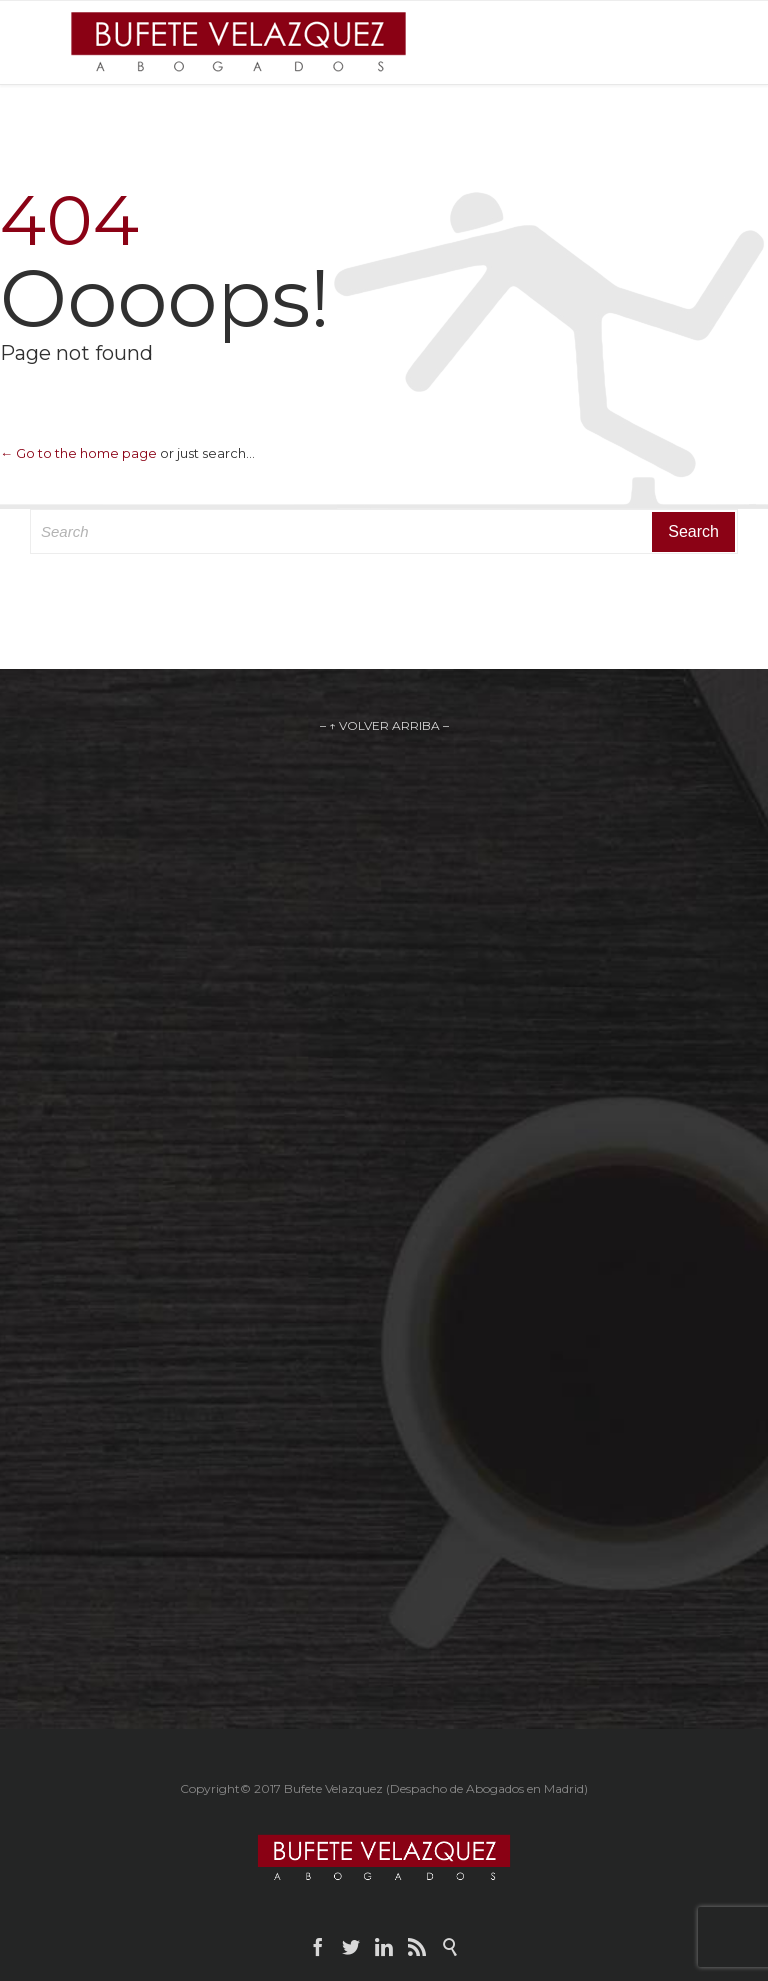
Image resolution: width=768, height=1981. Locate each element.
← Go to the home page (78, 453)
